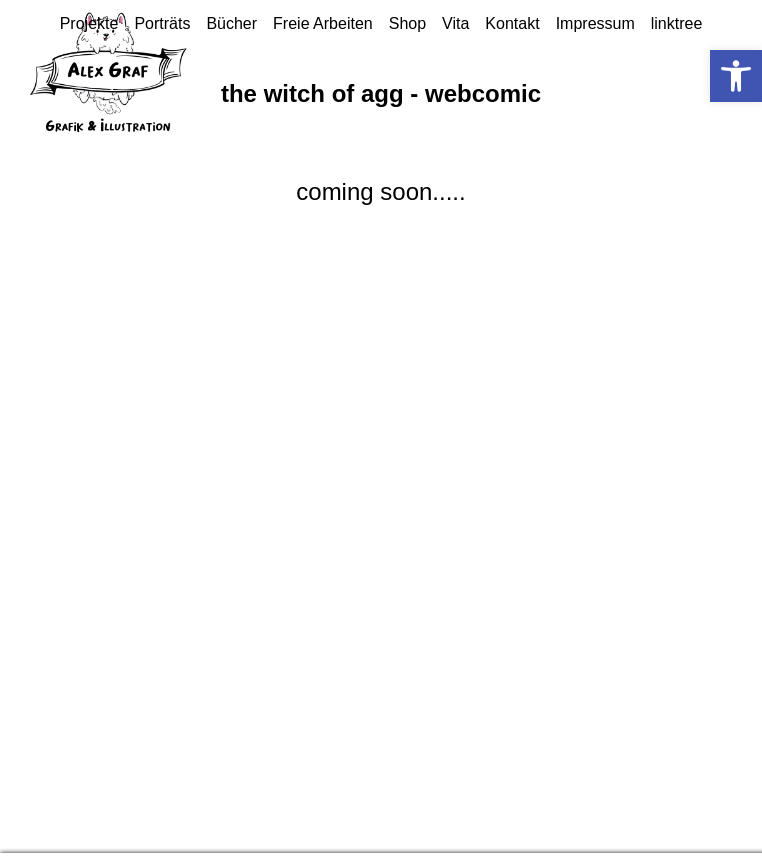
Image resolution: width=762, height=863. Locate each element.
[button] (736, 76)
